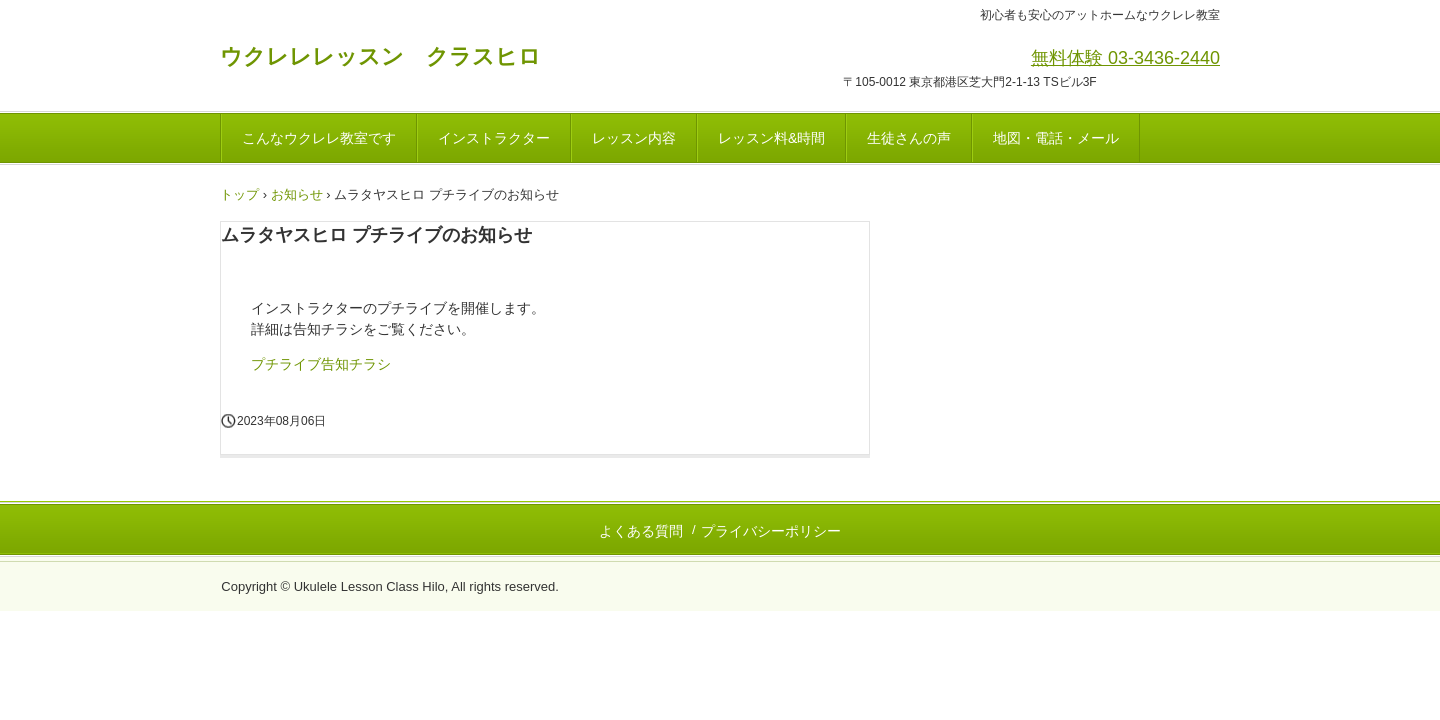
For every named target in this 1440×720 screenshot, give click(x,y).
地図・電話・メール (1056, 138)
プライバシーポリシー (771, 531)
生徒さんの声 (909, 138)
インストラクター (494, 138)
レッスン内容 (634, 138)
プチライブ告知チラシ (321, 364)
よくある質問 (641, 531)
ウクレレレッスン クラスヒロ (380, 56)
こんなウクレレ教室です (319, 138)
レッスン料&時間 (771, 138)
